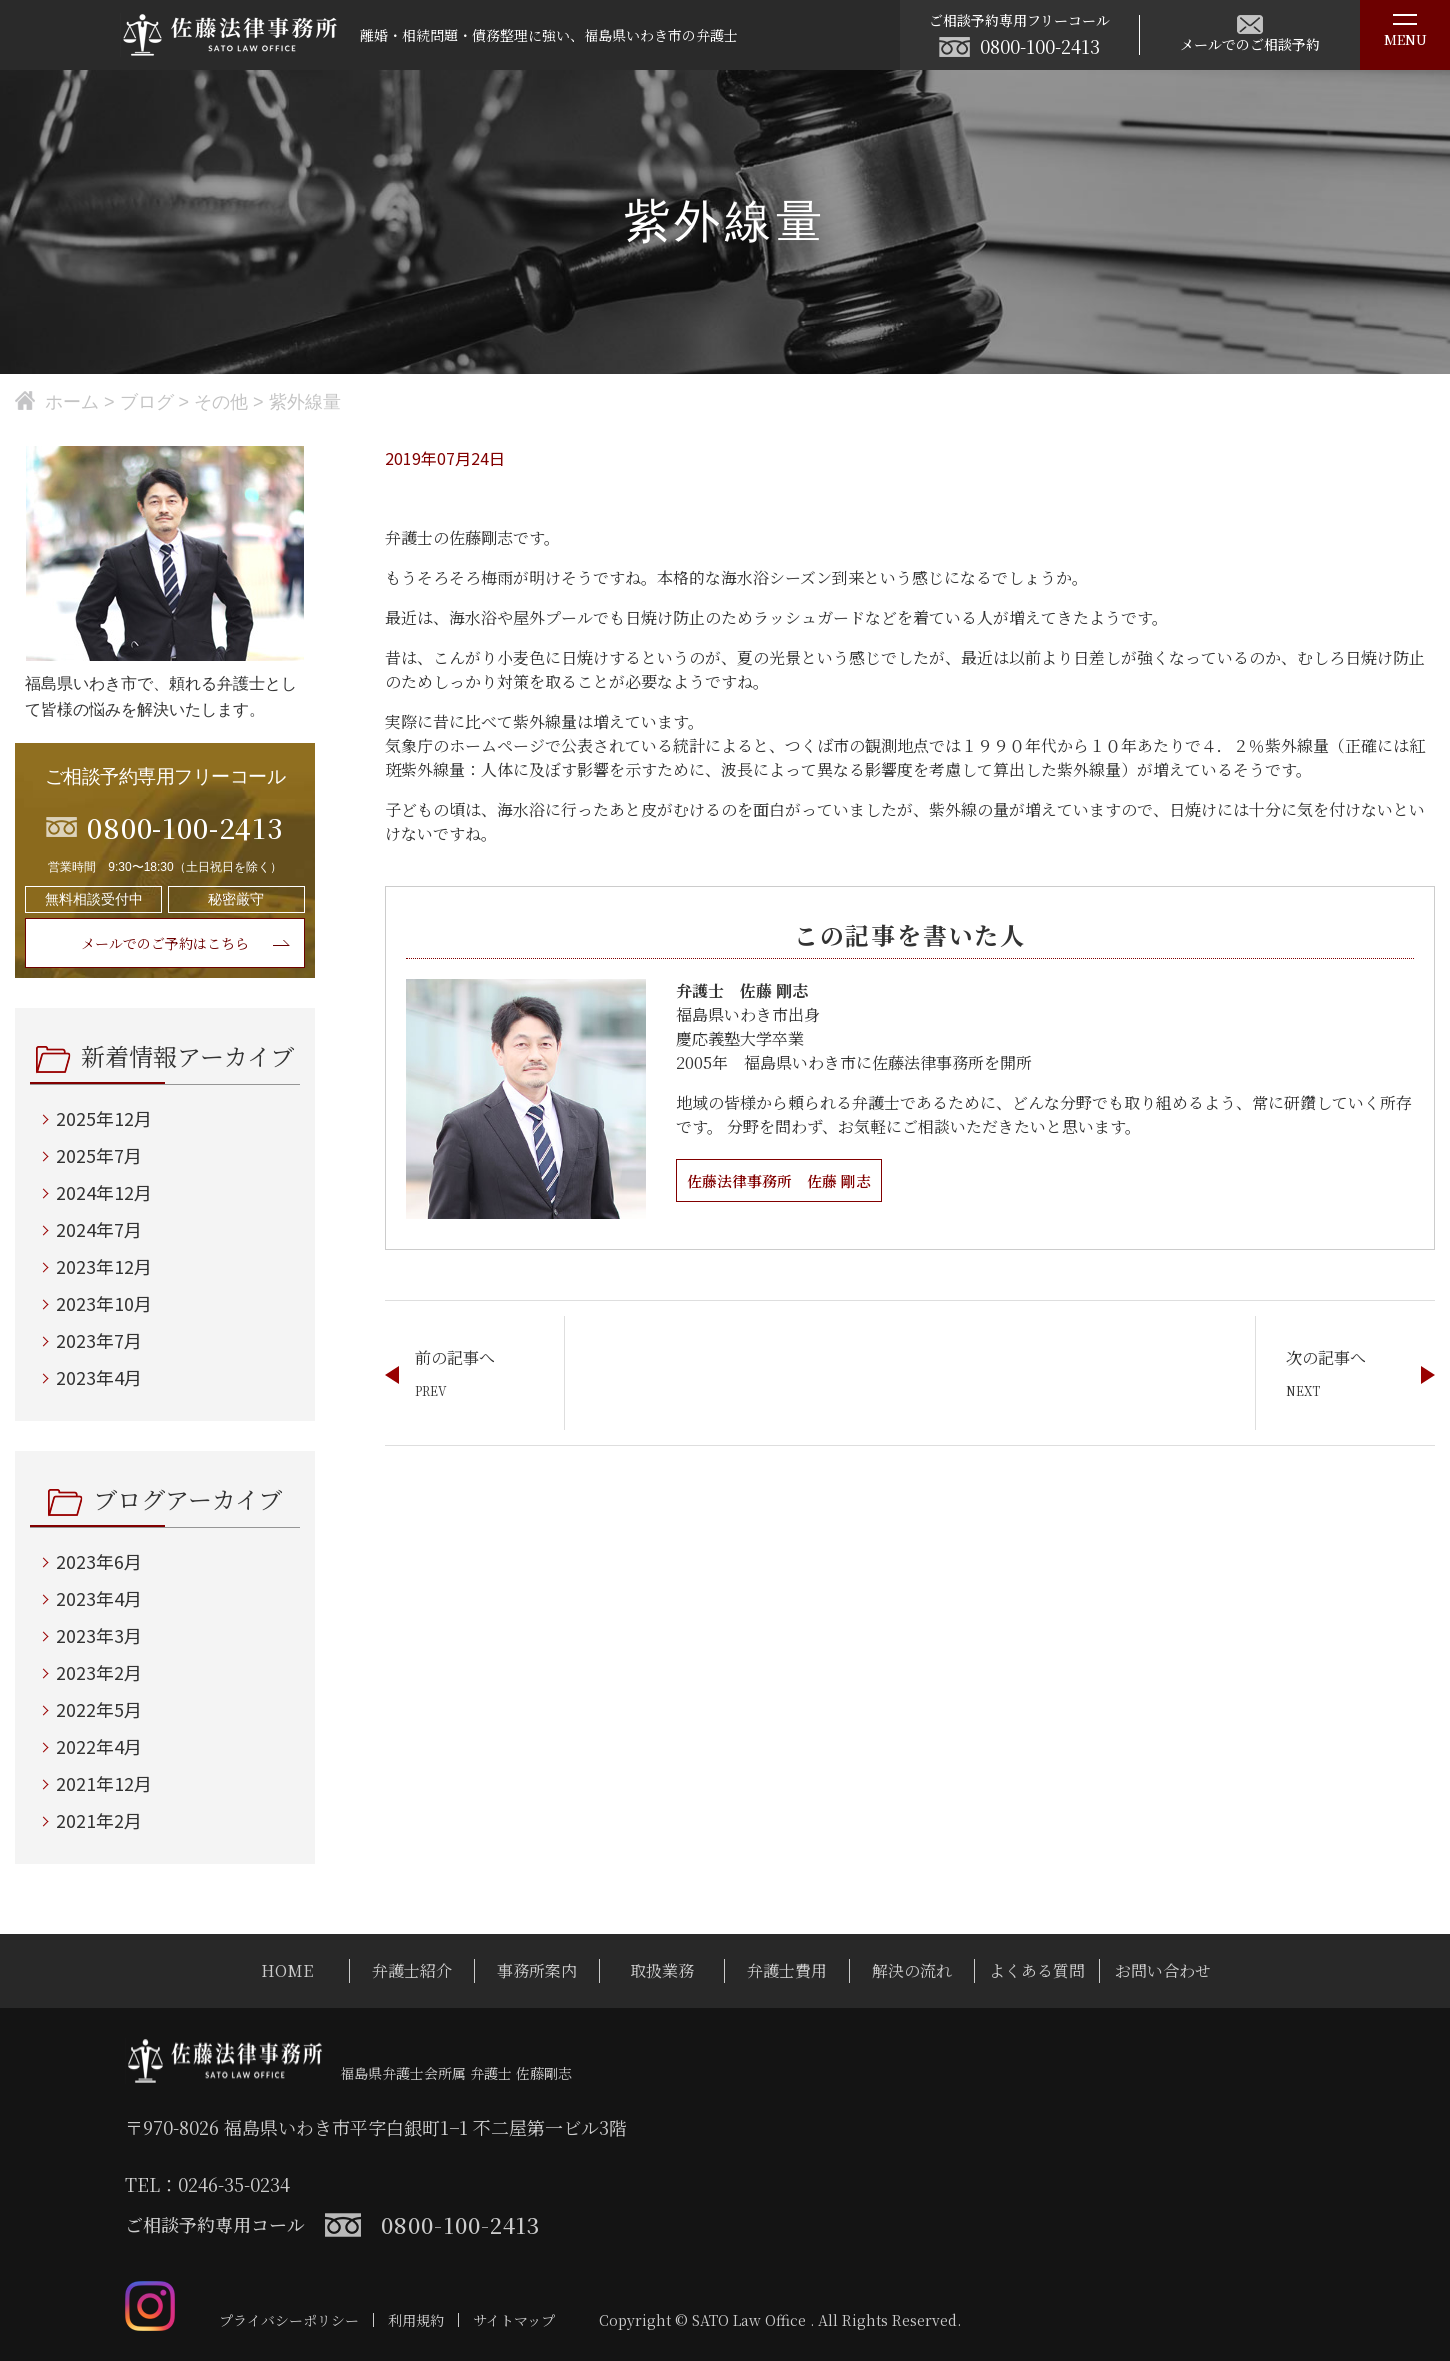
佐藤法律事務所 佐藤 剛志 (785, 1180)
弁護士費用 (787, 1970)
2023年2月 (99, 1672)
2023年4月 (99, 1377)
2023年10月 (104, 1303)
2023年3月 (99, 1635)
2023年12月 (104, 1266)
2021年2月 (99, 1820)
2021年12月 (104, 1783)
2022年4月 (99, 1746)
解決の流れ (912, 1970)
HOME (287, 1970)
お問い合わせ (1163, 1970)
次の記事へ (1326, 1357)
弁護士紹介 (412, 1970)
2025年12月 (104, 1118)
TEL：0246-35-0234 (207, 2184)
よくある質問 (1037, 1970)
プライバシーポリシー (289, 2320)
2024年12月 (104, 1192)
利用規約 (416, 2320)
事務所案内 (537, 1970)
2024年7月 (99, 1229)
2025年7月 (99, 1155)
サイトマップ (514, 2320)
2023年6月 (99, 1561)
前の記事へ (455, 1357)
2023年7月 (99, 1340)
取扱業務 (662, 1970)
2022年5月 (99, 1709)
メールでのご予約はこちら (165, 943)
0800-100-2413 (1040, 46)
